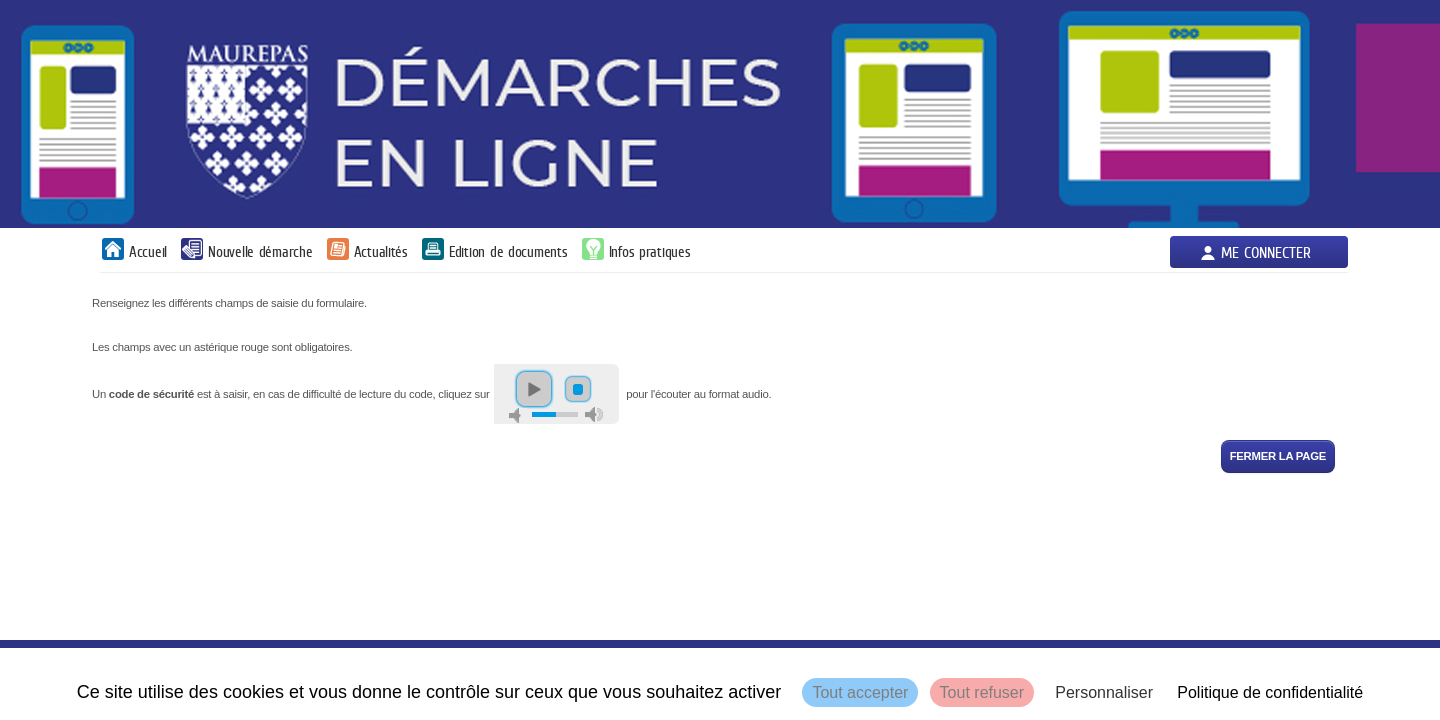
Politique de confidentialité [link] (1270, 692)
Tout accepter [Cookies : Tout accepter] (860, 692)
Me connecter (1266, 252)
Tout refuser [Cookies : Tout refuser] (982, 692)
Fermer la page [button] (1278, 456)
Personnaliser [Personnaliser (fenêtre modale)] (1104, 692)
